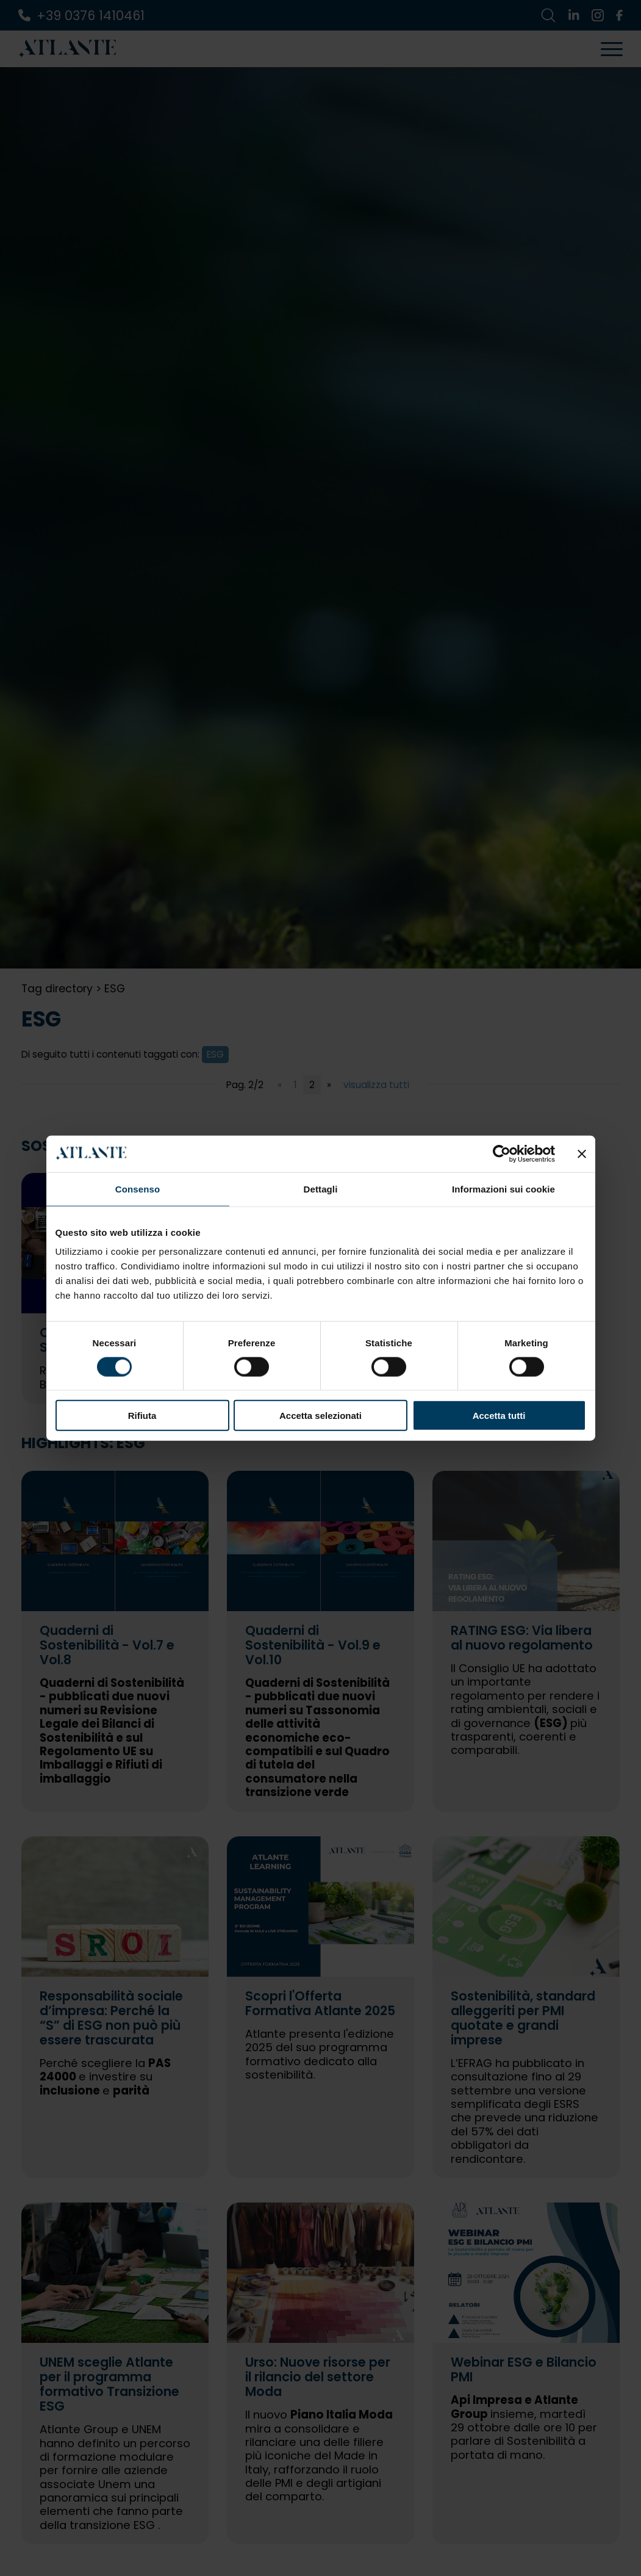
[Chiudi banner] (582, 1153)
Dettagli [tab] (321, 1188)
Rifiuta (142, 1415)
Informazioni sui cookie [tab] (503, 1188)
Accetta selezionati (320, 1415)
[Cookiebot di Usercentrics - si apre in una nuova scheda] (501, 1153)
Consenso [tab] (137, 1188)
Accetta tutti (499, 1415)
